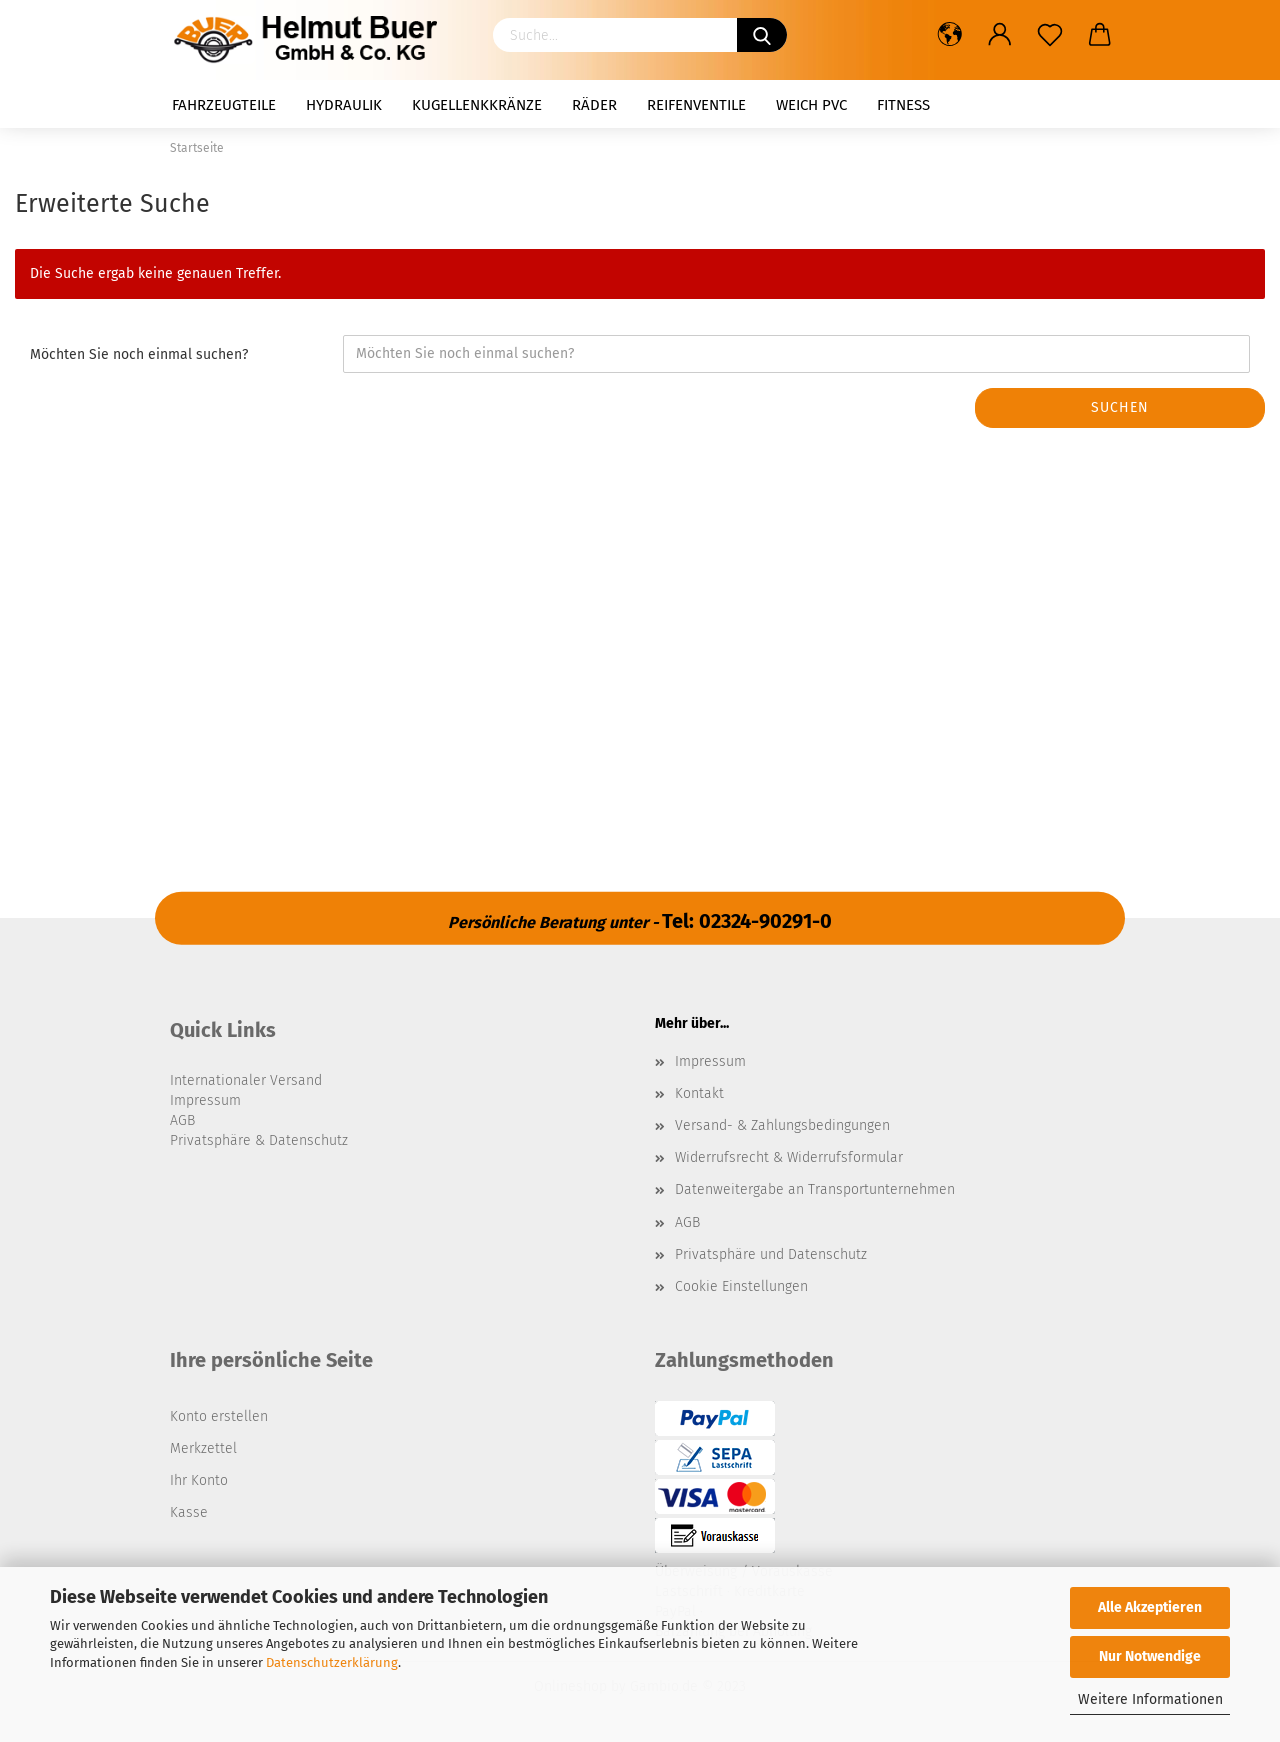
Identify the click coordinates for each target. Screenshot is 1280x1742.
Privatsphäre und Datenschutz (771, 1254)
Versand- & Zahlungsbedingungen (782, 1125)
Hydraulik (344, 105)
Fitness (903, 105)
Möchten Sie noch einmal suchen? (139, 354)
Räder (594, 105)
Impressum (710, 1061)
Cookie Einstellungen (741, 1286)
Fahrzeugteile (224, 105)
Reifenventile (696, 105)
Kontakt (699, 1093)
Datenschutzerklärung (332, 1662)
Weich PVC (811, 105)
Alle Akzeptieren (1150, 1607)
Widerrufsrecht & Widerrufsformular (789, 1157)
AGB (687, 1222)
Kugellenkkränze (477, 105)
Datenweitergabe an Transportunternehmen (815, 1189)
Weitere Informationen (1150, 1699)
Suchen (1120, 407)
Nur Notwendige (1150, 1656)
